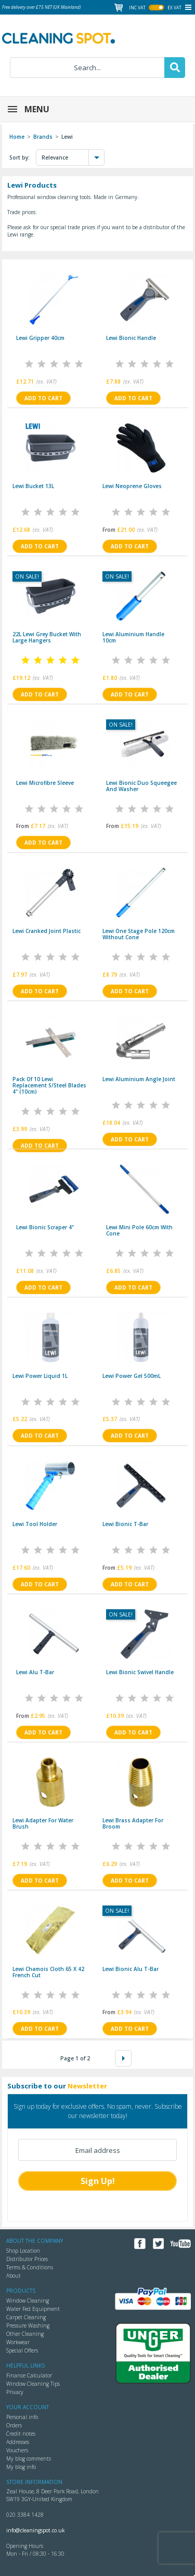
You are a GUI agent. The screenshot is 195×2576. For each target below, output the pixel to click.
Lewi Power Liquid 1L (40, 1375)
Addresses (17, 2442)
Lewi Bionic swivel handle (140, 1672)
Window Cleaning (27, 2300)
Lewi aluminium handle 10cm (133, 637)
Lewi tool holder (34, 1524)
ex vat (174, 7)
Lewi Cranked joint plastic (46, 931)
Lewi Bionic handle (131, 337)
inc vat (137, 7)
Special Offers (22, 2350)
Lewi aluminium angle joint (138, 1079)
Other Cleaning (25, 2333)
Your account (27, 2407)
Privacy (14, 2392)
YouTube (181, 2244)
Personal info (22, 2417)
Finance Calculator (29, 2375)
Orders (14, 2425)
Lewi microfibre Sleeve (45, 782)
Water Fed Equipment (33, 2308)
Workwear (18, 2342)
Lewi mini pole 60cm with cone (139, 1230)
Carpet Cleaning (26, 2317)
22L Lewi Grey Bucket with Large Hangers (46, 637)
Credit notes (20, 2433)
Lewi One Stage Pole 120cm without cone (138, 934)
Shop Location (23, 2250)
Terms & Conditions (29, 2267)
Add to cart (43, 398)
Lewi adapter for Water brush (42, 1823)
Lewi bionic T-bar (125, 1524)
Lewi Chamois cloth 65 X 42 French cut (48, 1972)
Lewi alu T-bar (35, 1672)
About (13, 2275)
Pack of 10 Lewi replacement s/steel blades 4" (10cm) (49, 1085)
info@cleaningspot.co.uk (35, 2530)
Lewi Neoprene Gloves (132, 486)
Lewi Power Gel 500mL (131, 1375)
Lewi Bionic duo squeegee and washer (141, 786)
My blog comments (28, 2458)
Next (123, 2058)
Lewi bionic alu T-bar (130, 1969)
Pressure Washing (27, 2325)
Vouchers (17, 2450)
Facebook (140, 2244)
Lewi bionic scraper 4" (45, 1227)
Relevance (73, 157)
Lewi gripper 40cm (40, 337)
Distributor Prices (27, 2259)
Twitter (158, 2244)
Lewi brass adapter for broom (132, 1823)
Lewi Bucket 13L (33, 486)
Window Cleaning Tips (33, 2383)
